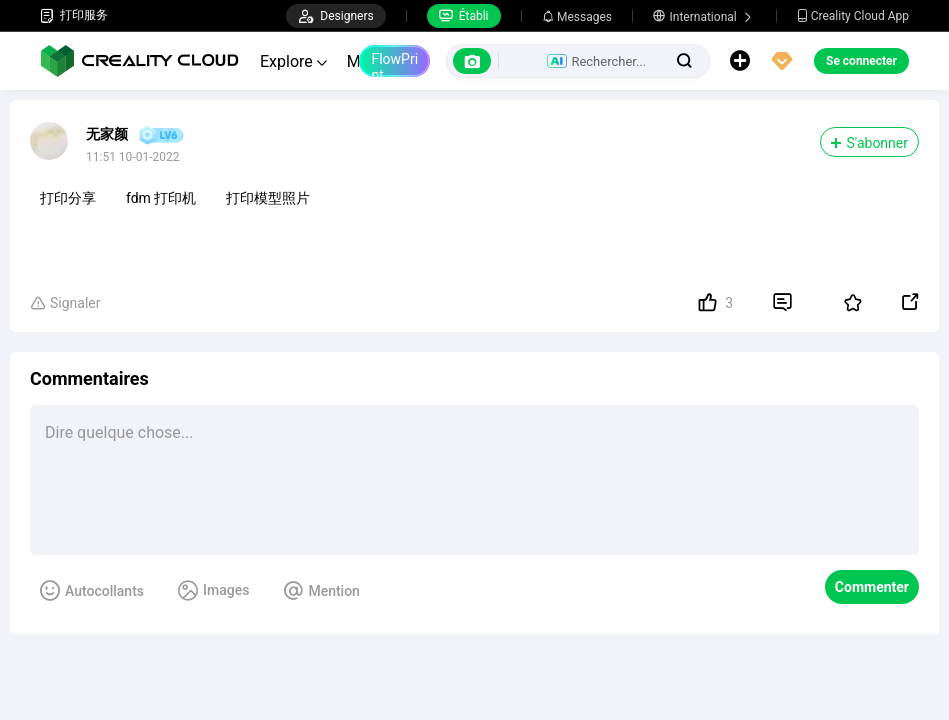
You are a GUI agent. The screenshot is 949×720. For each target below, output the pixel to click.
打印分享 (68, 198)
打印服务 (74, 15)
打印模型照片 (268, 198)
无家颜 (107, 134)
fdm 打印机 (161, 198)
